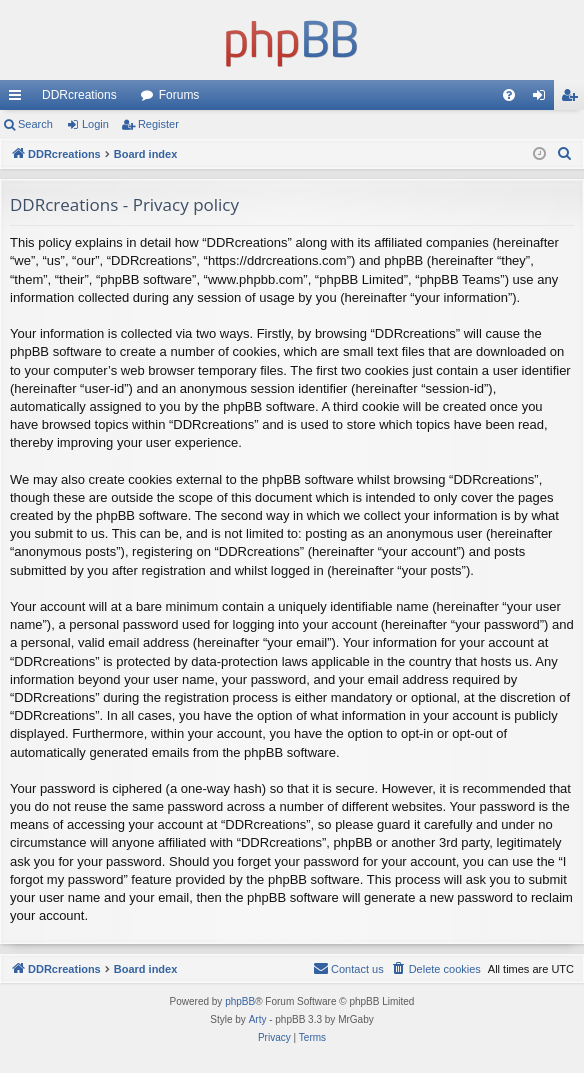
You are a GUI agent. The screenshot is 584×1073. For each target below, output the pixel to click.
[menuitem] (509, 95)
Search (35, 124)
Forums (179, 95)
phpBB (240, 1001)
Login (95, 124)
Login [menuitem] (543, 99)
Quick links (19, 99)
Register (158, 124)
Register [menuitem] (573, 99)
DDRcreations (79, 95)
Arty (258, 1019)
